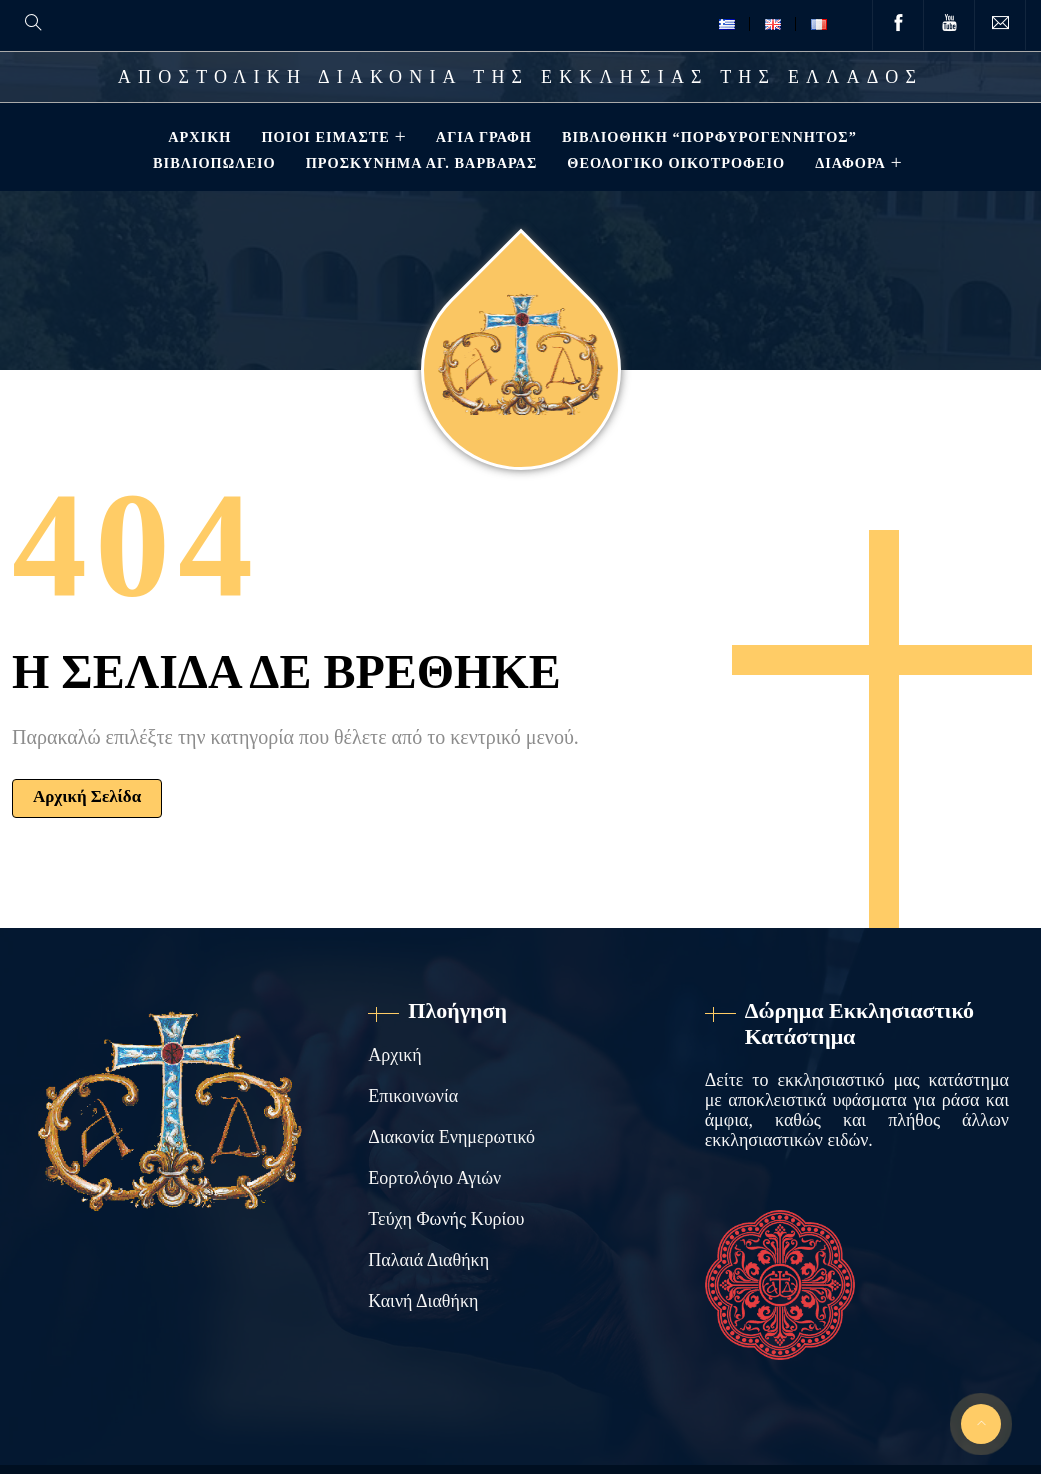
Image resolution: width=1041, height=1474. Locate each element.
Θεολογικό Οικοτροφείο (674, 163)
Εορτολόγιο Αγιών (434, 1178)
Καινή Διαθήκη (423, 1301)
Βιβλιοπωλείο (212, 163)
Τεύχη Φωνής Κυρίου (446, 1219)
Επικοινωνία (413, 1096)
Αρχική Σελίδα (87, 796)
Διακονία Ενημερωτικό (451, 1137)
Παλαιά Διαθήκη (428, 1260)
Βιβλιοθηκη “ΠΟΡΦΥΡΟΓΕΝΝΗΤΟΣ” (707, 137)
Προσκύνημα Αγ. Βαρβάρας (420, 163)
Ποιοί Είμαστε (323, 137)
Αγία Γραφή (482, 137)
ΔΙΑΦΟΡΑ (848, 163)
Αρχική (197, 137)
